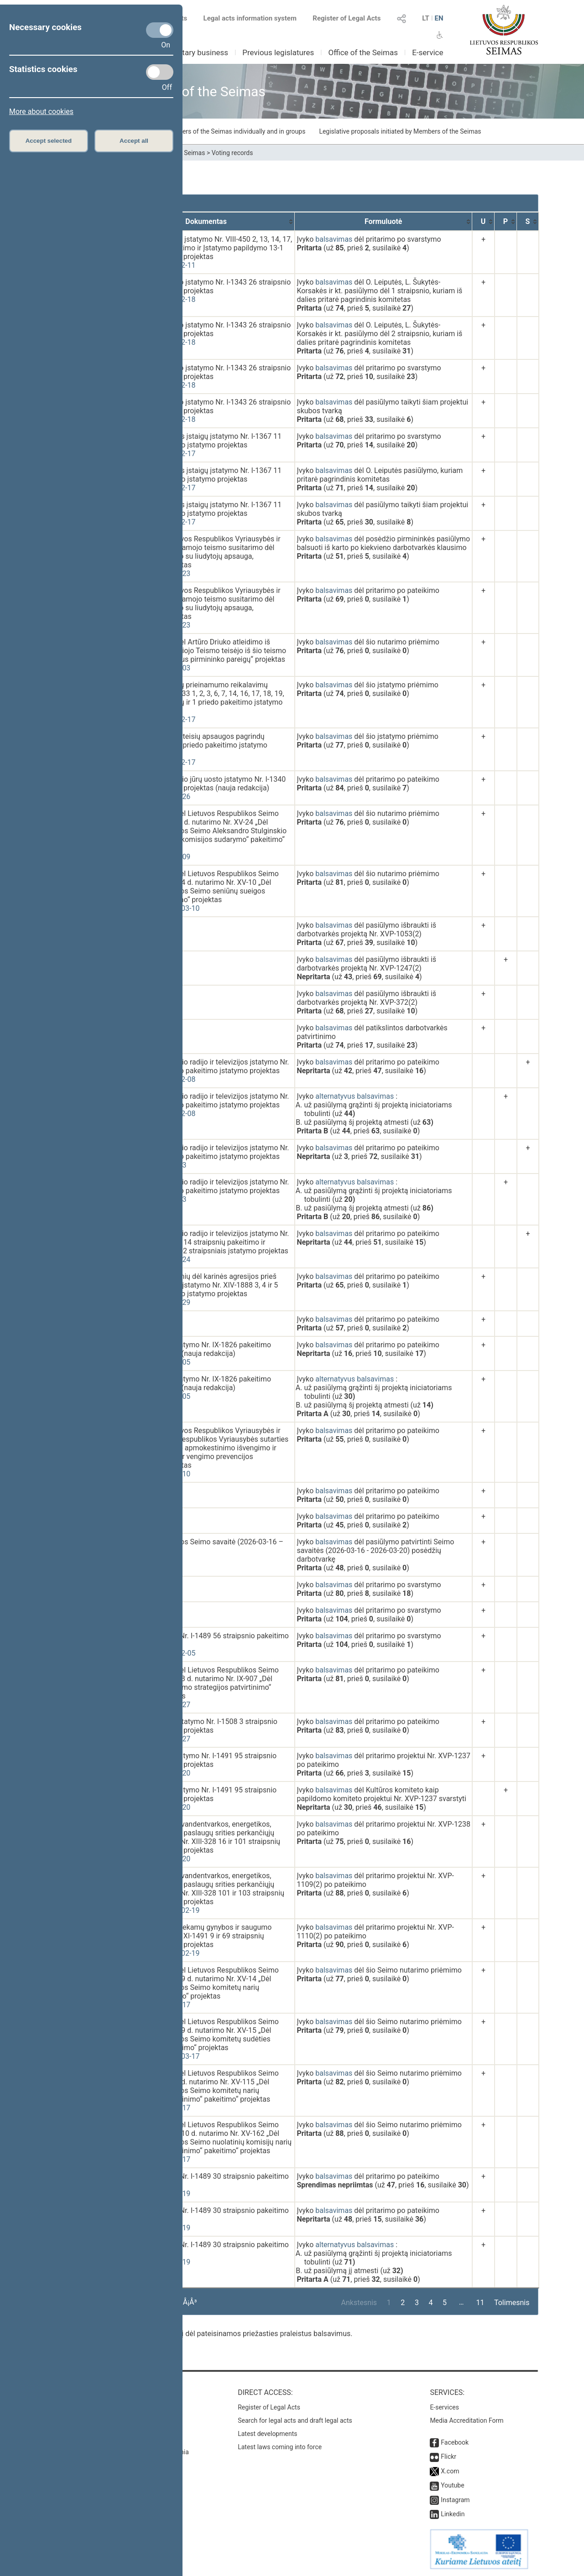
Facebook (455, 2442)
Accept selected (49, 140)
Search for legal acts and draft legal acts (295, 2420)
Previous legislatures (278, 52)
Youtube (452, 2485)
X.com (450, 2471)
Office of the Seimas (363, 52)
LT (425, 18)
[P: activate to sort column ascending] (506, 221)
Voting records (232, 152)
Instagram (455, 2499)
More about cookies (41, 111)
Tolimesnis (511, 2302)
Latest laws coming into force (280, 2447)
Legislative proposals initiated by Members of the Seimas (400, 131)
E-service (427, 52)
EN (438, 18)
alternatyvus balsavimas (354, 1096)
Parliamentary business (187, 52)
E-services (444, 2407)
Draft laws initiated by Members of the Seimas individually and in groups (203, 131)
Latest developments (267, 2433)
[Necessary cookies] (159, 30)
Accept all (134, 140)
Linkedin (452, 2514)
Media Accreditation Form (466, 2420)
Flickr (448, 2456)
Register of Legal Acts (347, 18)
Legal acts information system (250, 18)
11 (480, 2302)
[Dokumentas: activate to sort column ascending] (206, 221)
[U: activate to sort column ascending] (483, 221)
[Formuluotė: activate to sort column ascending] (383, 221)
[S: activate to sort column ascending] (528, 221)
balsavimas (333, 239)
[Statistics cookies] (159, 72)
